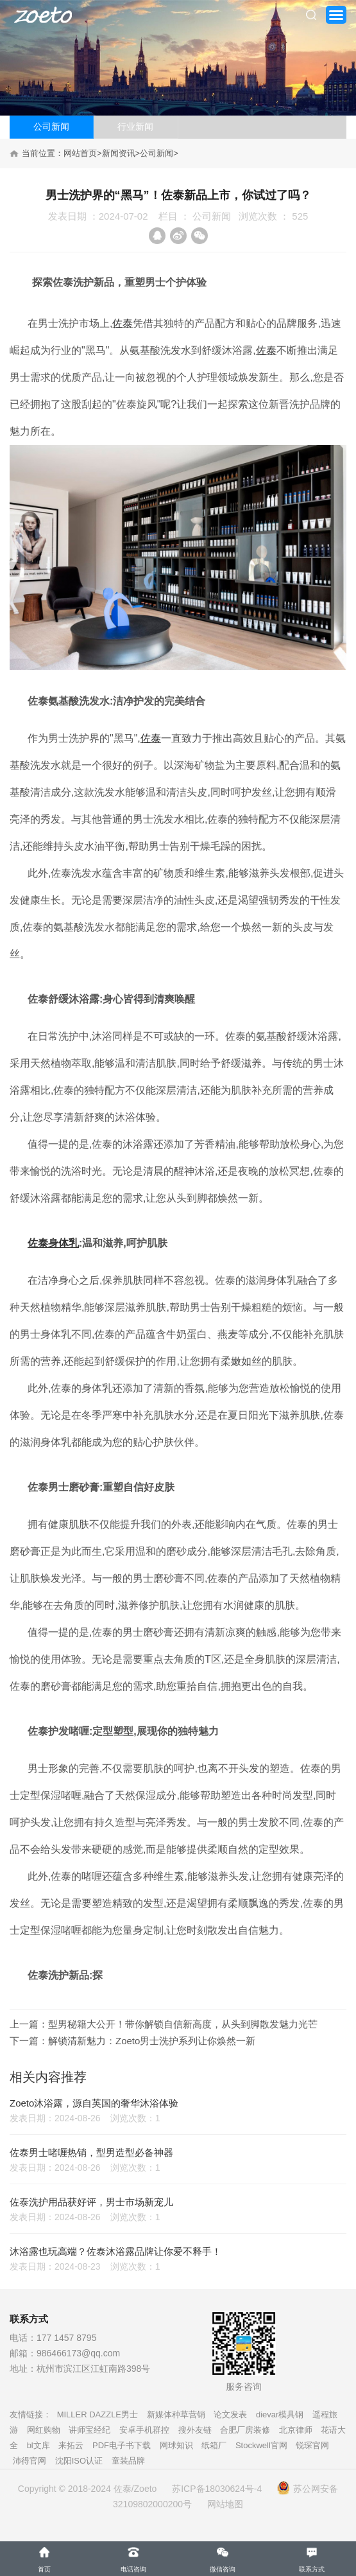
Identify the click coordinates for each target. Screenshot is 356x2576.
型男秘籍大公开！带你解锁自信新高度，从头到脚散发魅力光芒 (183, 2024)
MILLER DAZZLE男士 (97, 2414)
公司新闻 (51, 126)
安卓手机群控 (144, 2430)
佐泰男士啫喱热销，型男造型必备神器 (91, 2152)
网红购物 (43, 2430)
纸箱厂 (213, 2445)
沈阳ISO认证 (79, 2461)
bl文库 (38, 2445)
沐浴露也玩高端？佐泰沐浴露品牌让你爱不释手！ (115, 2251)
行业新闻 (135, 126)
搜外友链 (195, 2430)
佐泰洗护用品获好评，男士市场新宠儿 (91, 2201)
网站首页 (80, 153)
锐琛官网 (312, 2445)
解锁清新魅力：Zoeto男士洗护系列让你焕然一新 (151, 2040)
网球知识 (176, 2445)
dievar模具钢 (279, 2414)
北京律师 (295, 2430)
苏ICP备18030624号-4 (217, 2489)
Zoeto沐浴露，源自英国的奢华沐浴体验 (94, 2103)
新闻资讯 (118, 153)
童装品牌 (128, 2461)
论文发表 (230, 2414)
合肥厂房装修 (245, 2430)
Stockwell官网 (261, 2445)
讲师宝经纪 (89, 2430)
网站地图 (225, 2504)
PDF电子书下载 (121, 2445)
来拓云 (70, 2445)
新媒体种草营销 (176, 2414)
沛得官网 (29, 2461)
